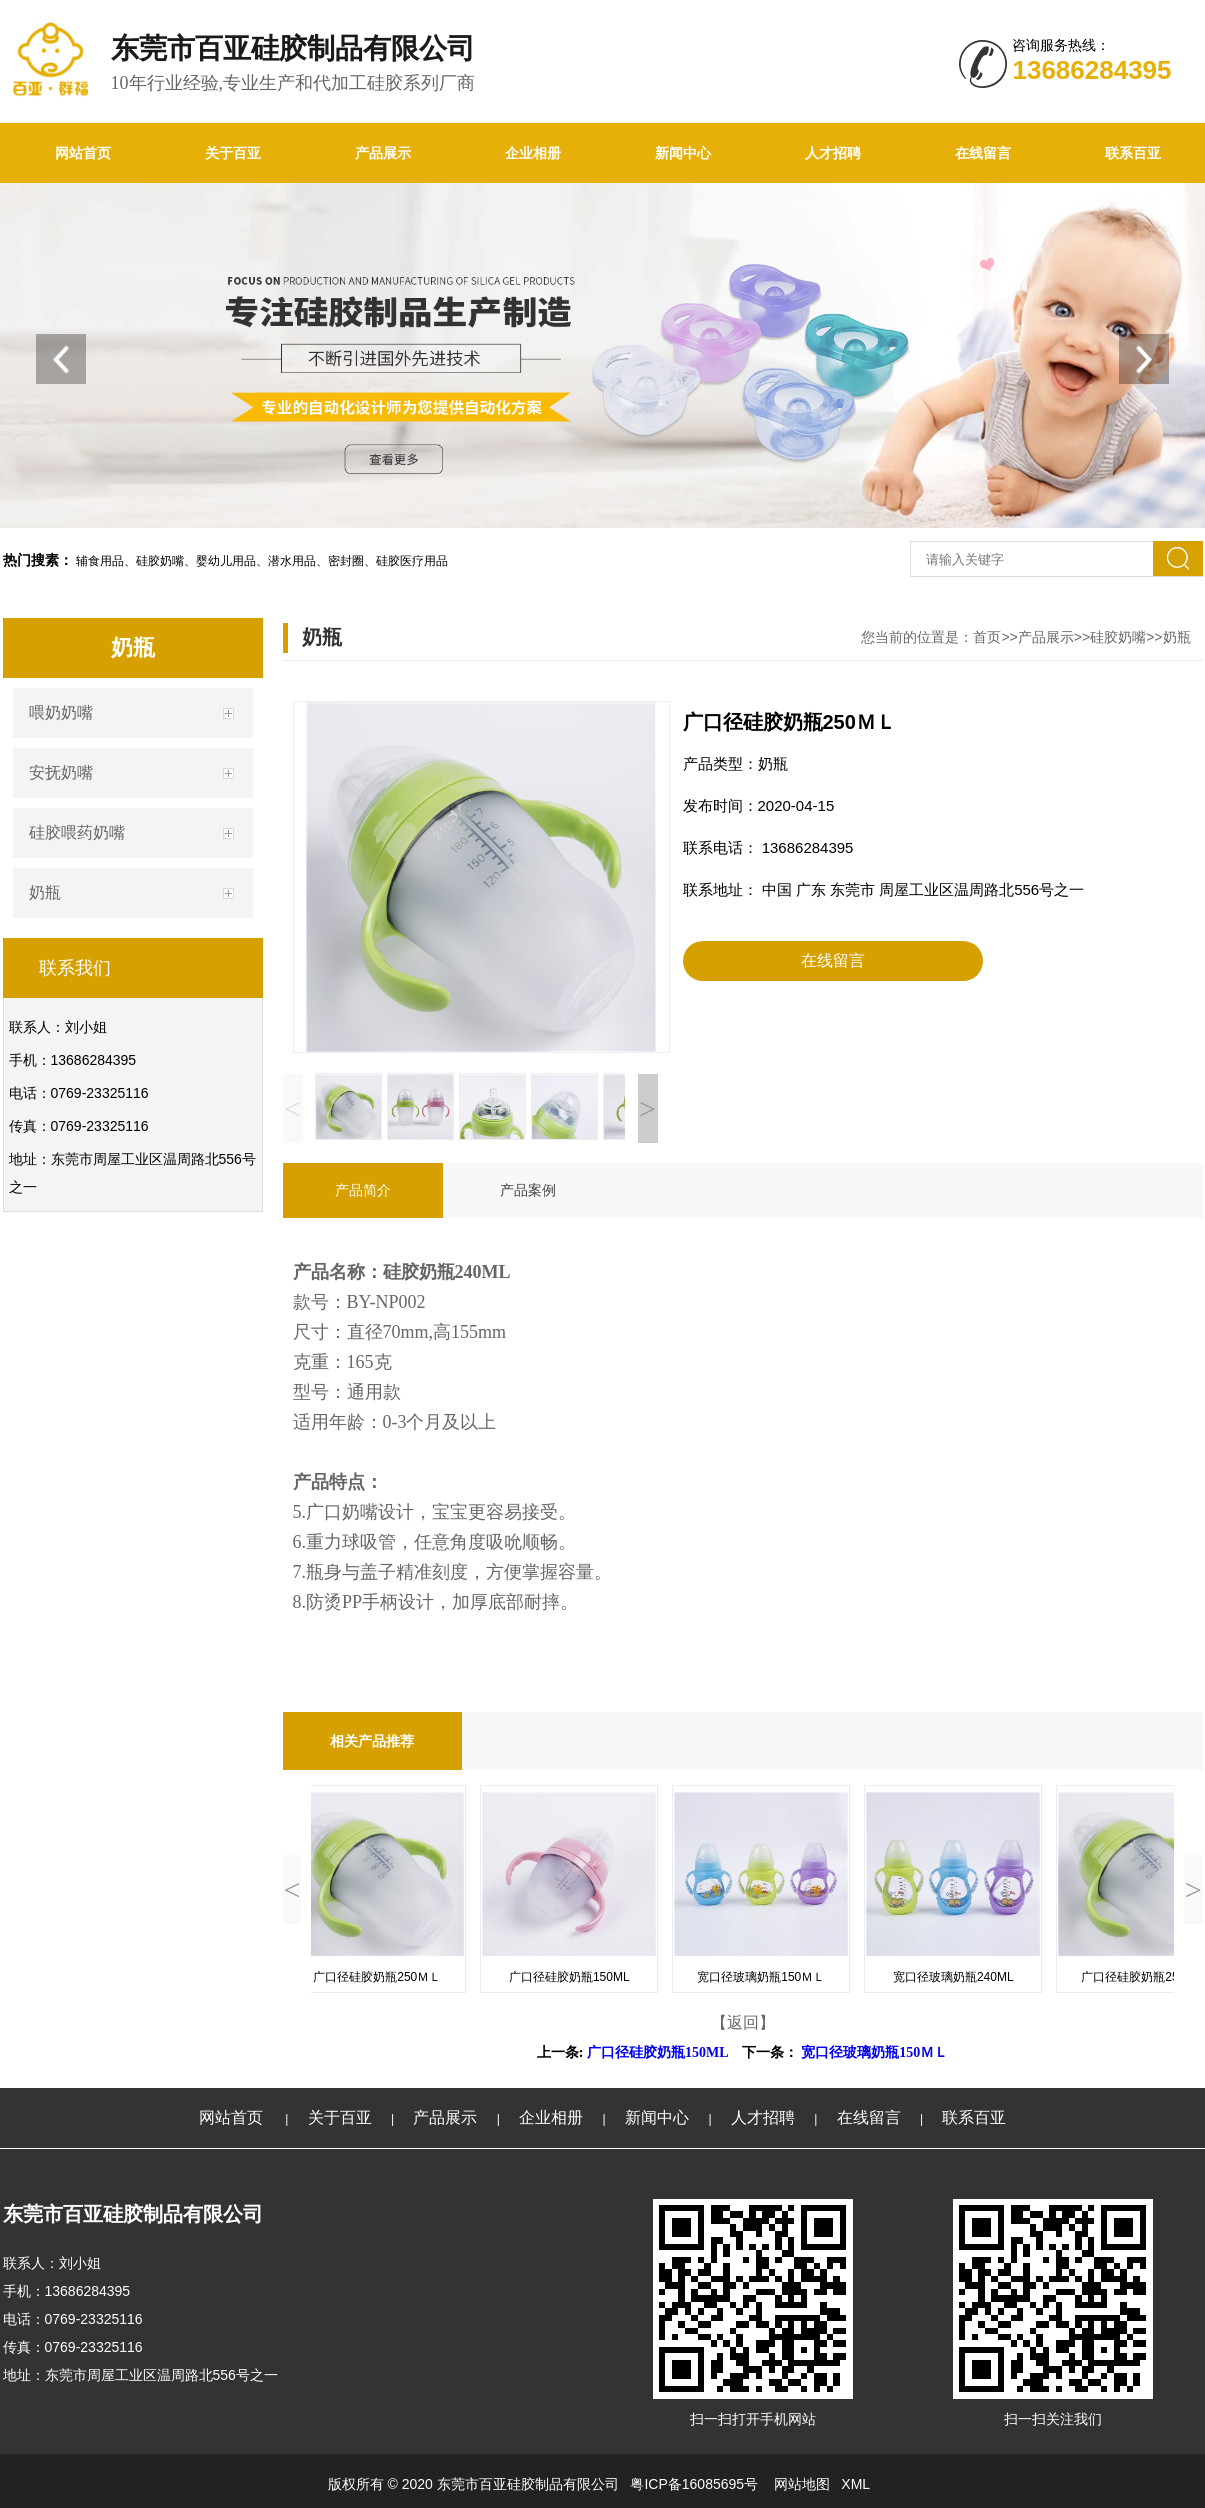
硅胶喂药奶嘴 (77, 832)
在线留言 (983, 153)
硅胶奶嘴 (1118, 637)
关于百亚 (233, 153)
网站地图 (802, 2484)
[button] (1144, 359)
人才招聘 (833, 153)
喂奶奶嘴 (61, 712)
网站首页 (83, 153)
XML (855, 2484)
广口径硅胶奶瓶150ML (657, 2052)
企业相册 (533, 153)
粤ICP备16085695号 (696, 2484)
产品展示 (383, 153)
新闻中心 (683, 153)
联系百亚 (974, 2117)
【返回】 (743, 2022)
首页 (987, 637)
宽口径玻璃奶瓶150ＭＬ (874, 2052)
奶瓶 (45, 892)
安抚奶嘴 (61, 772)
